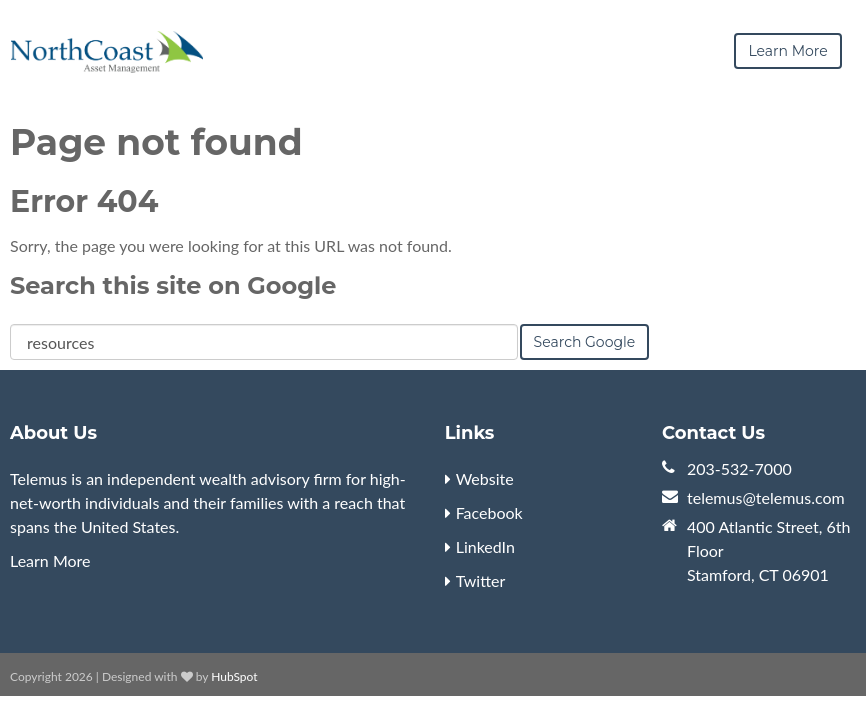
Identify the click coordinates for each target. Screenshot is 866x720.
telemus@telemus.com (766, 496)
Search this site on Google (173, 284)
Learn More (50, 559)
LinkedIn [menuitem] (485, 545)
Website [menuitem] (485, 477)
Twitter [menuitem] (481, 579)
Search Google (585, 341)
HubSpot (234, 675)
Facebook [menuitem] (489, 511)
